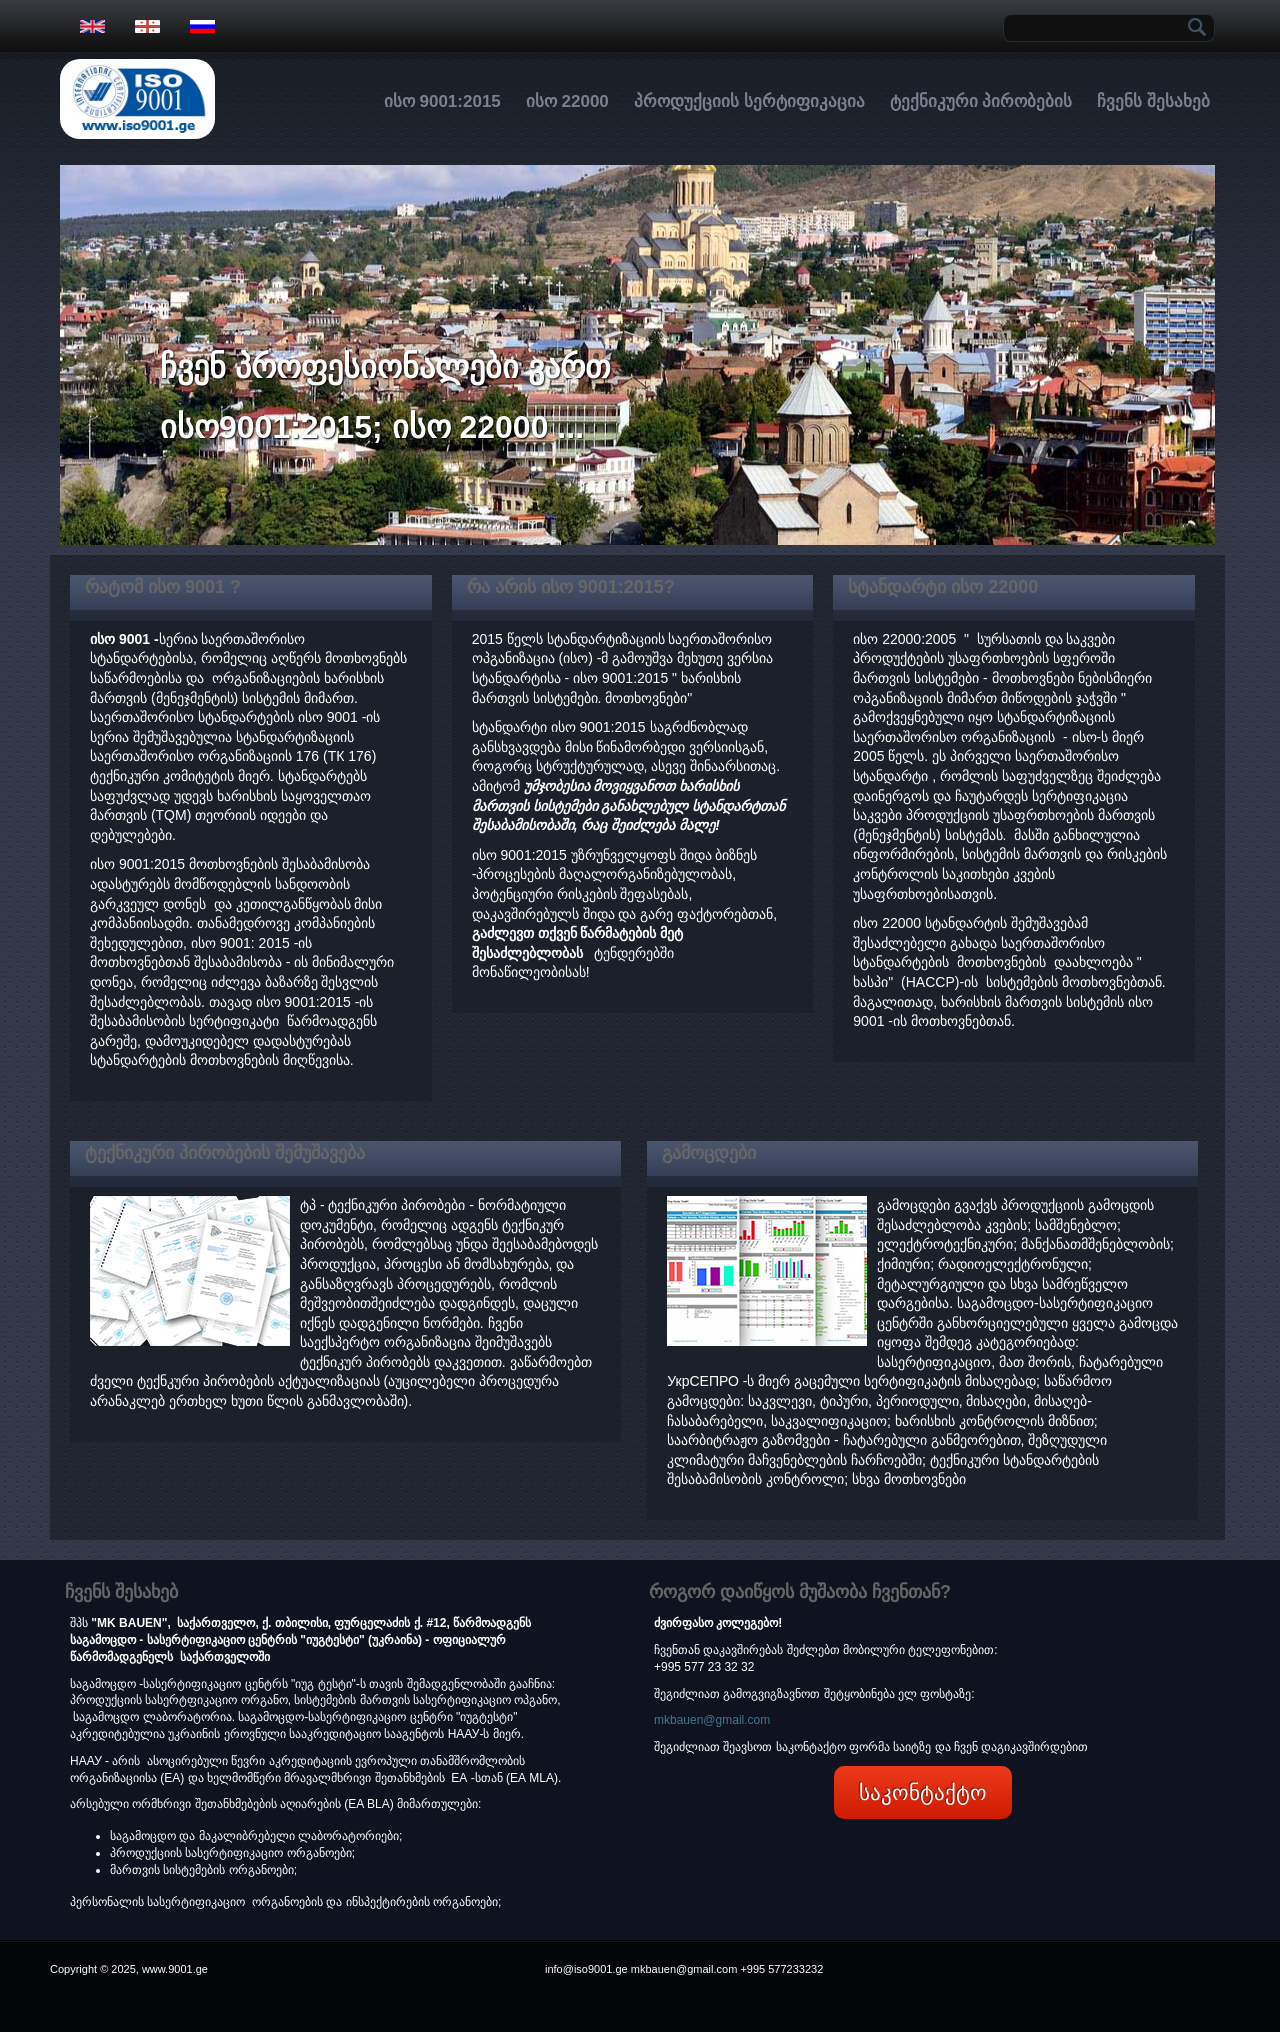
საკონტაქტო (923, 1792)
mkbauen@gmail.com (712, 1720)
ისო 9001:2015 (442, 101)
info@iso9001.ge (586, 1969)
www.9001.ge (175, 1969)
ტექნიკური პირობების (981, 101)
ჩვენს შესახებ (1153, 101)
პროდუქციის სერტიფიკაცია (749, 101)
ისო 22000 (567, 101)
